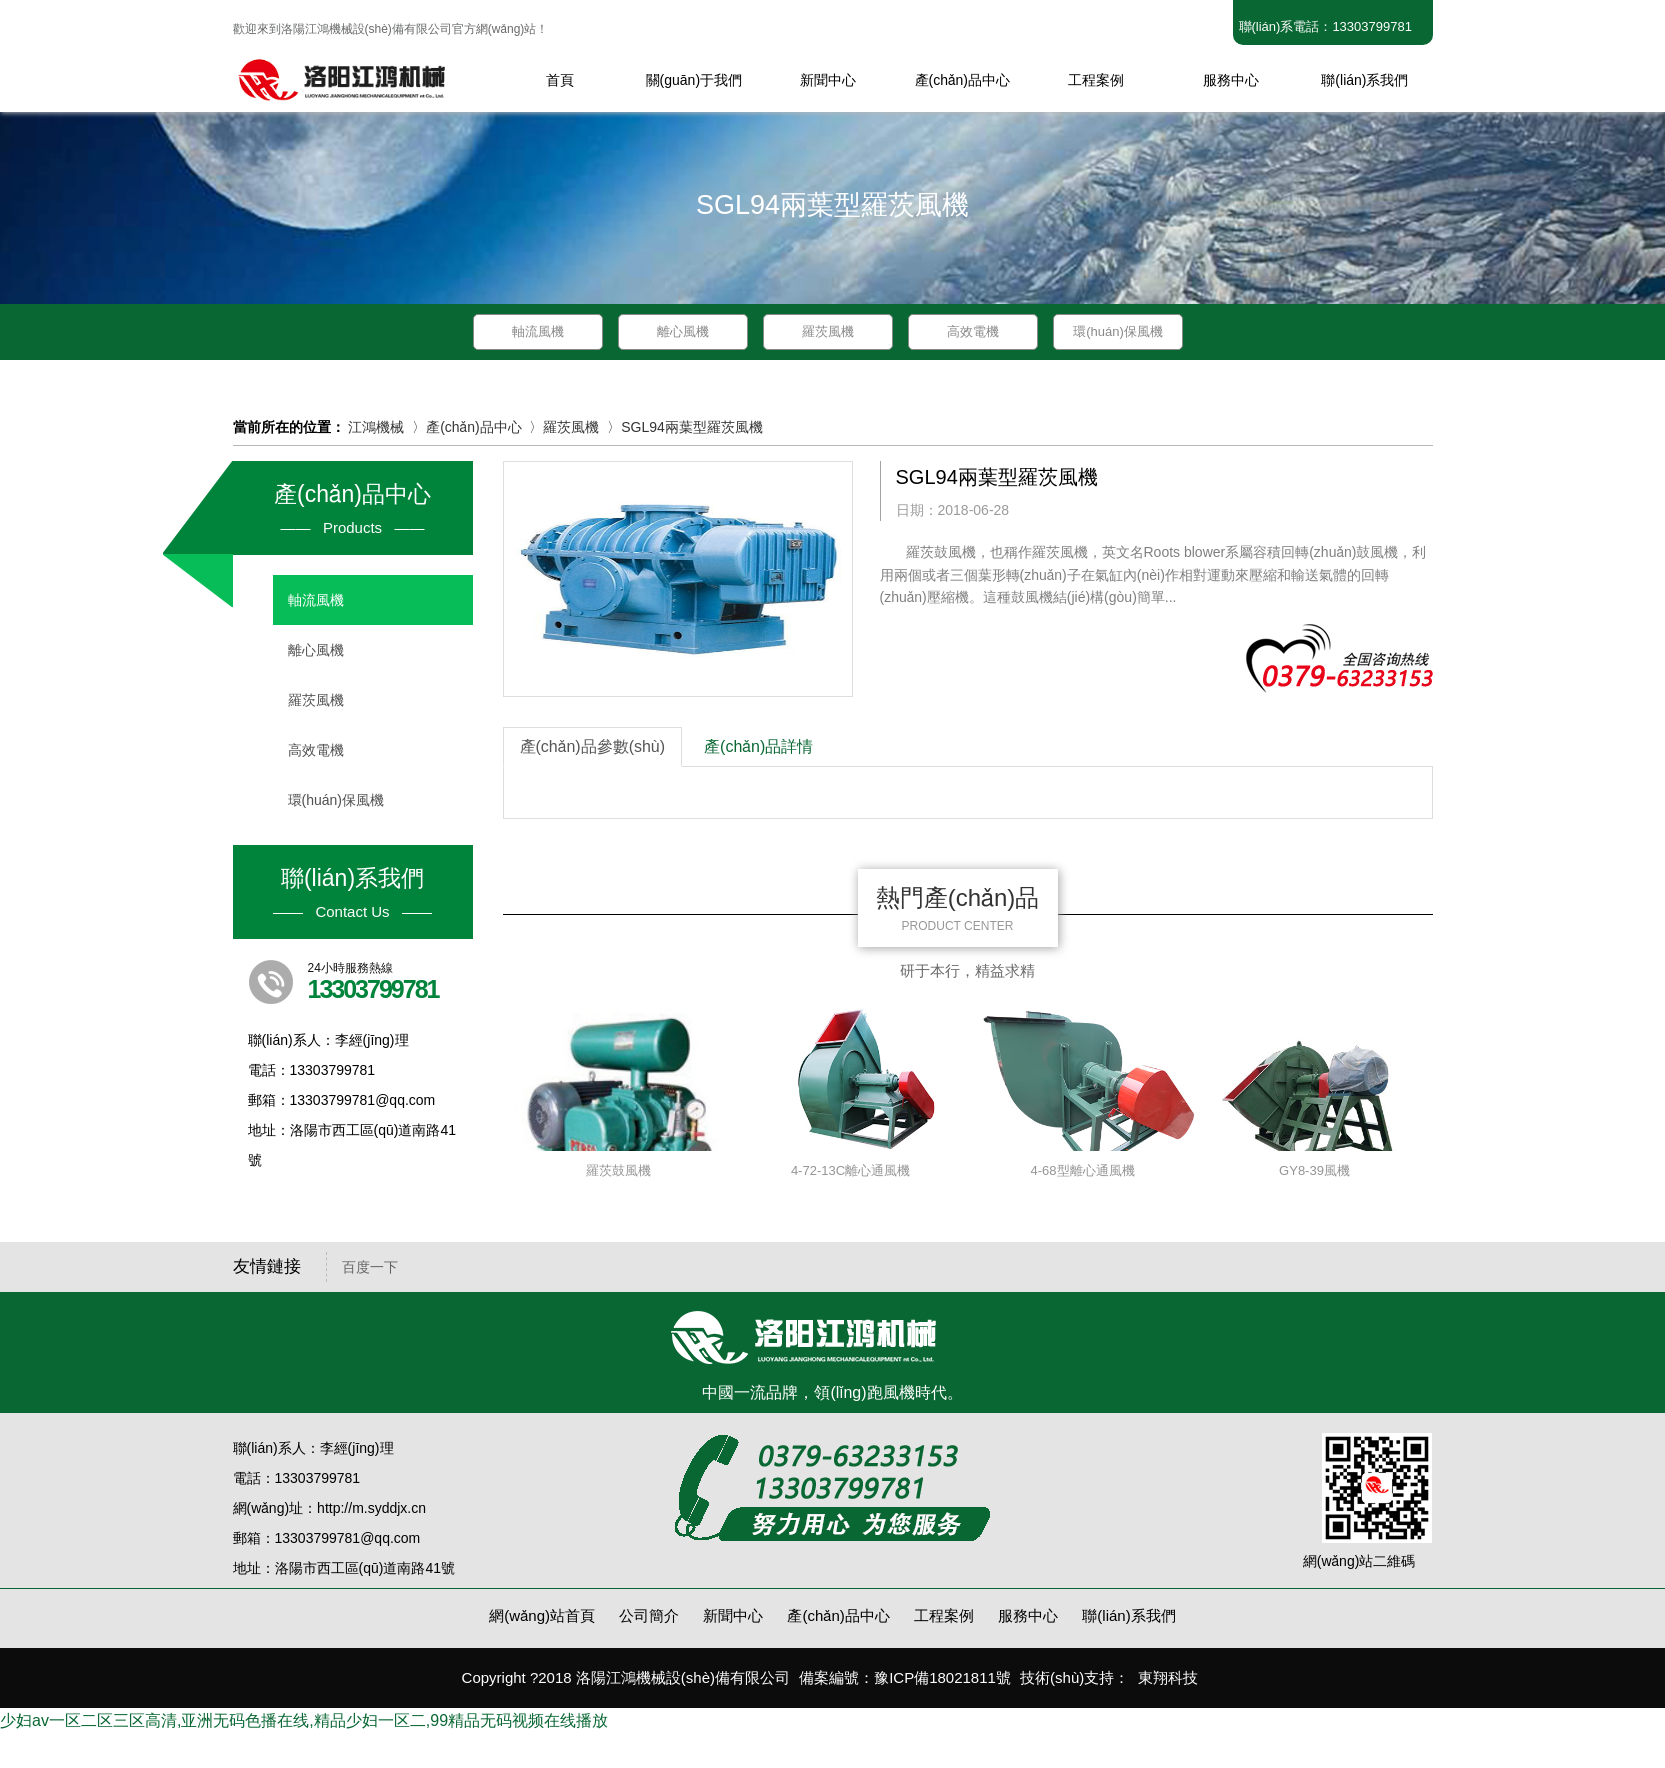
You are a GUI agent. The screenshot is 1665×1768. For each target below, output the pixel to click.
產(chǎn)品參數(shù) (593, 746)
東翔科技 (1168, 1677)
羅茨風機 (828, 331)
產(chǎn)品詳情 (758, 746)
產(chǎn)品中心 (474, 427)
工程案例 (944, 1615)
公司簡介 (649, 1615)
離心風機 (683, 331)
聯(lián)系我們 (1128, 1615)
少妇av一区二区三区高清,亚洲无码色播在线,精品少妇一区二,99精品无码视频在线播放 (304, 1720)
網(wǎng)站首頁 (542, 1615)
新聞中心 (733, 1615)
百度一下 (370, 1267)
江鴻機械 (376, 427)
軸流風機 (538, 331)
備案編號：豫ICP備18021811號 (905, 1677)
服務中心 (1028, 1615)
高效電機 (973, 331)
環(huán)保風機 (1118, 331)
